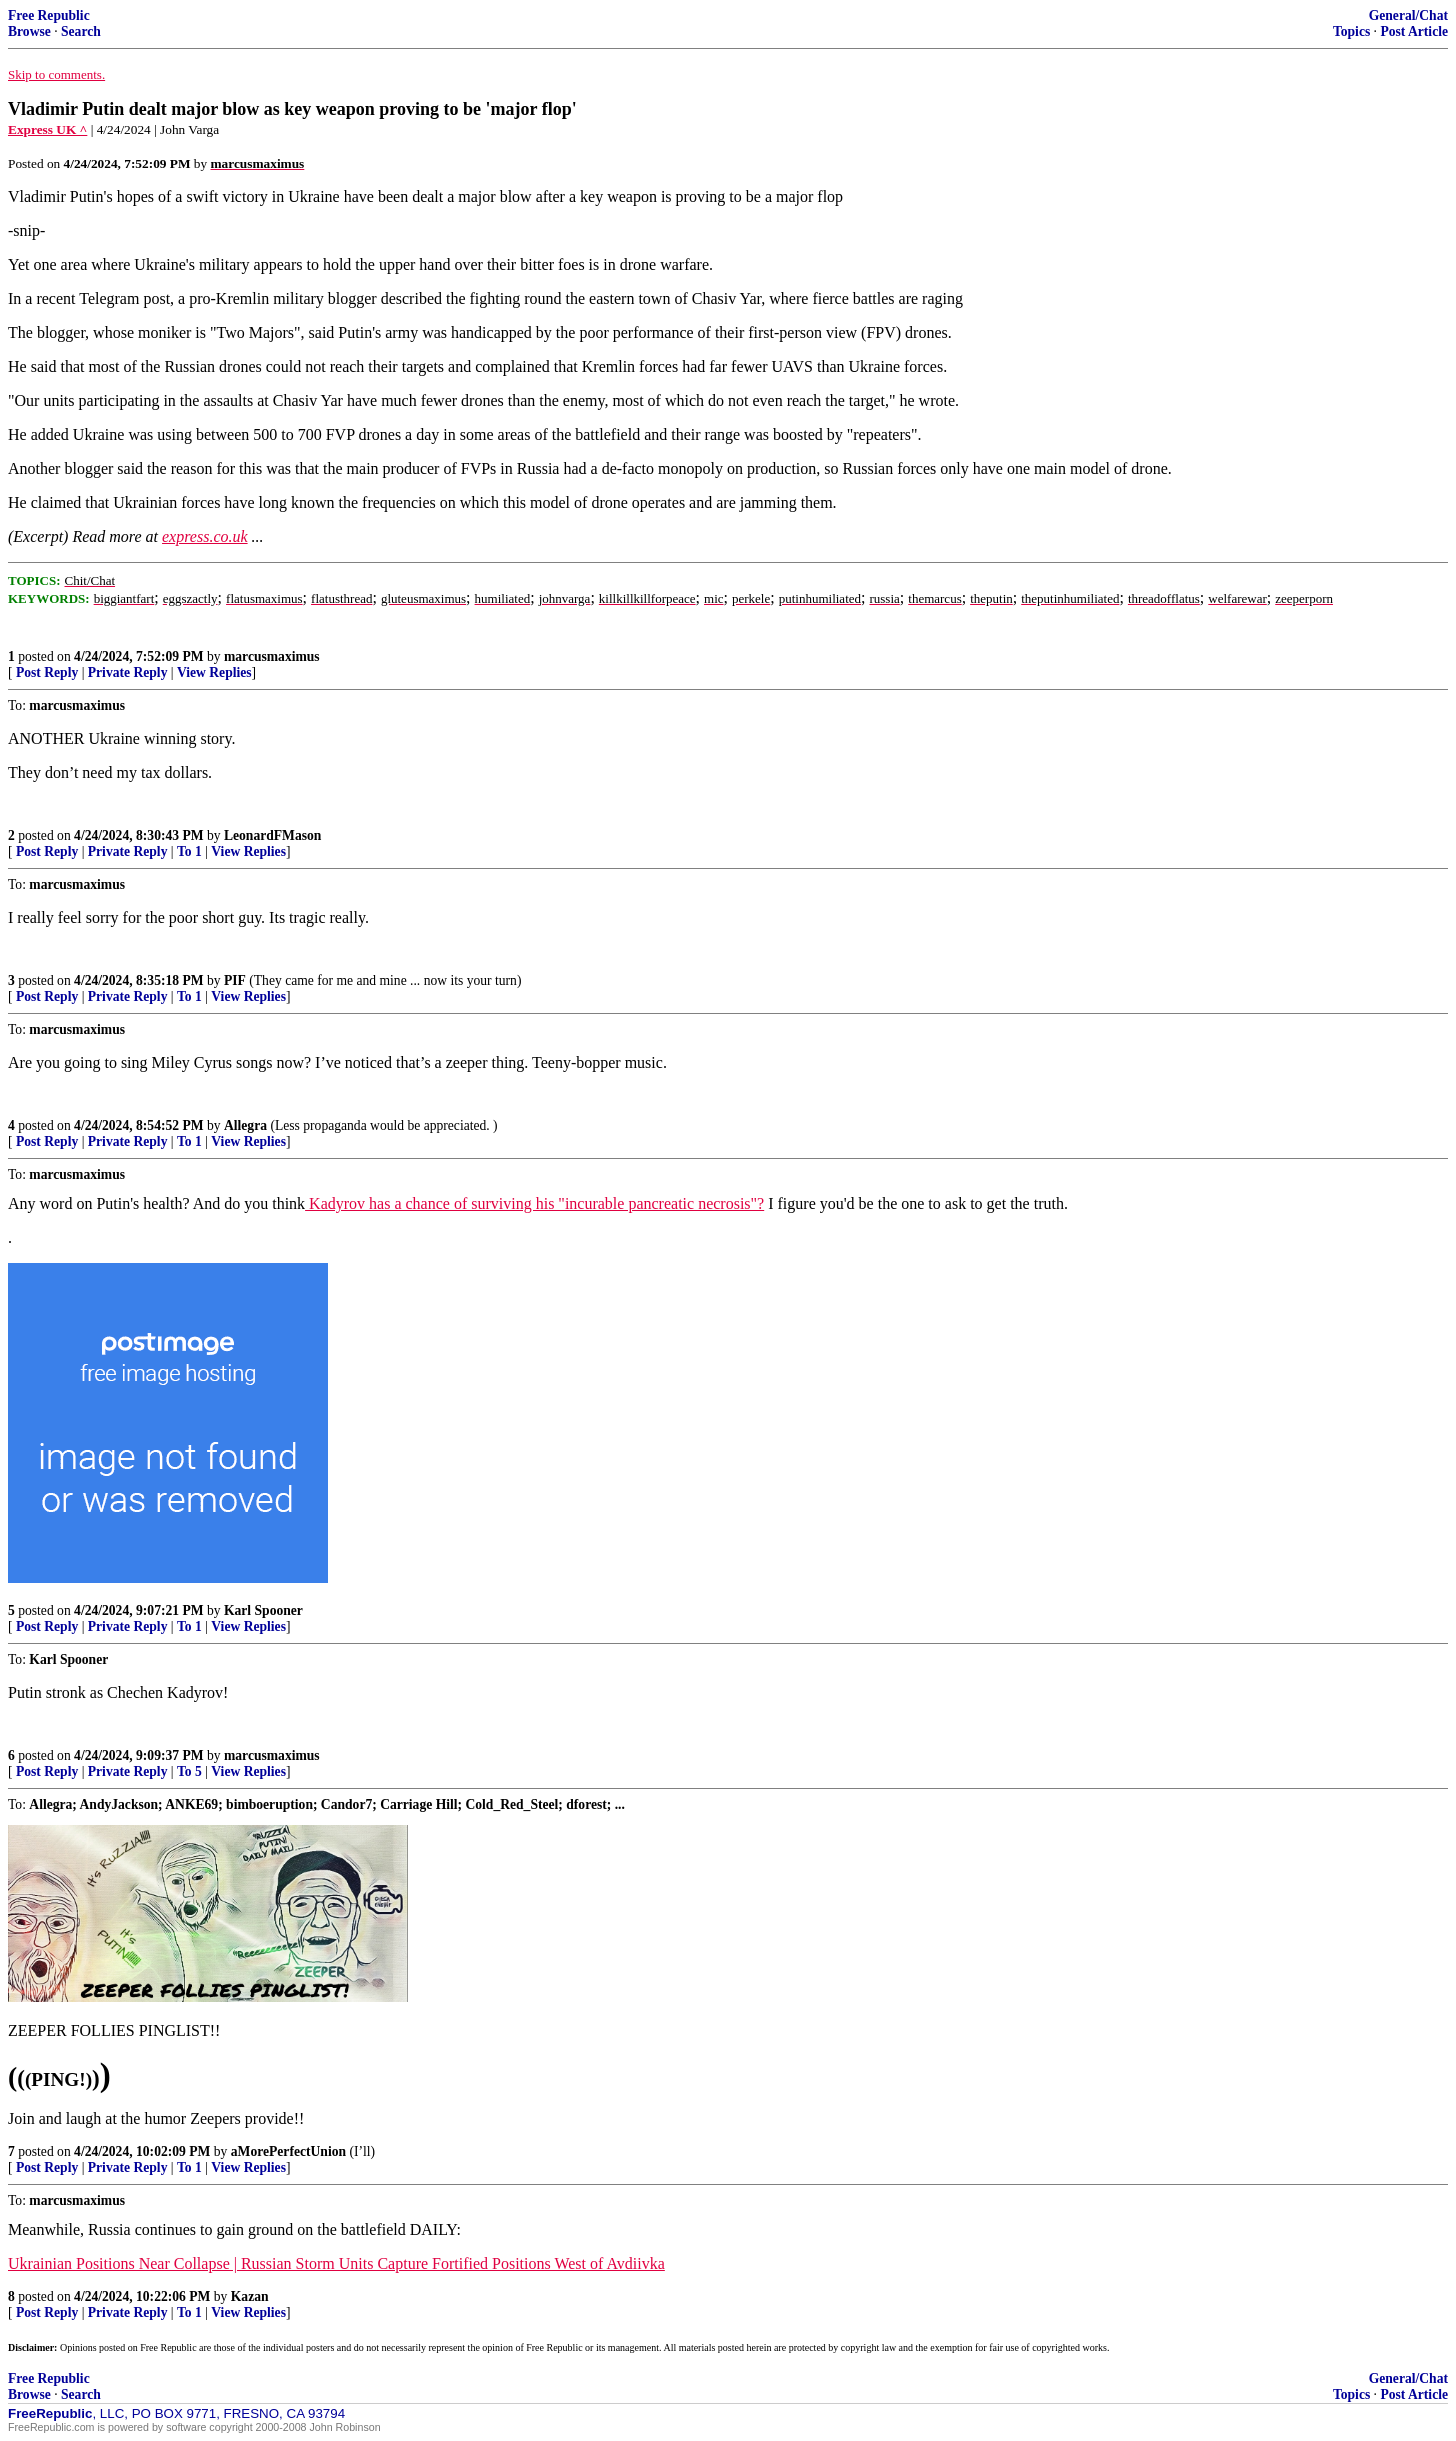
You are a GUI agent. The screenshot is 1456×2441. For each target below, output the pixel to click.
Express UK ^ (47, 129)
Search (81, 31)
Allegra (245, 1125)
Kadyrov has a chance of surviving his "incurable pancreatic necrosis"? (534, 1203)
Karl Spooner (263, 1610)
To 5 (189, 1771)
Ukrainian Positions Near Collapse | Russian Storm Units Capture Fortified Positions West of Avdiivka (336, 2263)
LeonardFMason (272, 835)
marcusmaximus (272, 656)
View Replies (214, 672)
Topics (1351, 31)
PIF (235, 980)
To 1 (189, 851)
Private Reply (128, 672)
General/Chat (1408, 15)
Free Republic (49, 15)
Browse (29, 31)
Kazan (250, 2296)
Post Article (1414, 31)
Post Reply (47, 672)
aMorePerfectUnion (288, 2151)
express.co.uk (205, 536)
